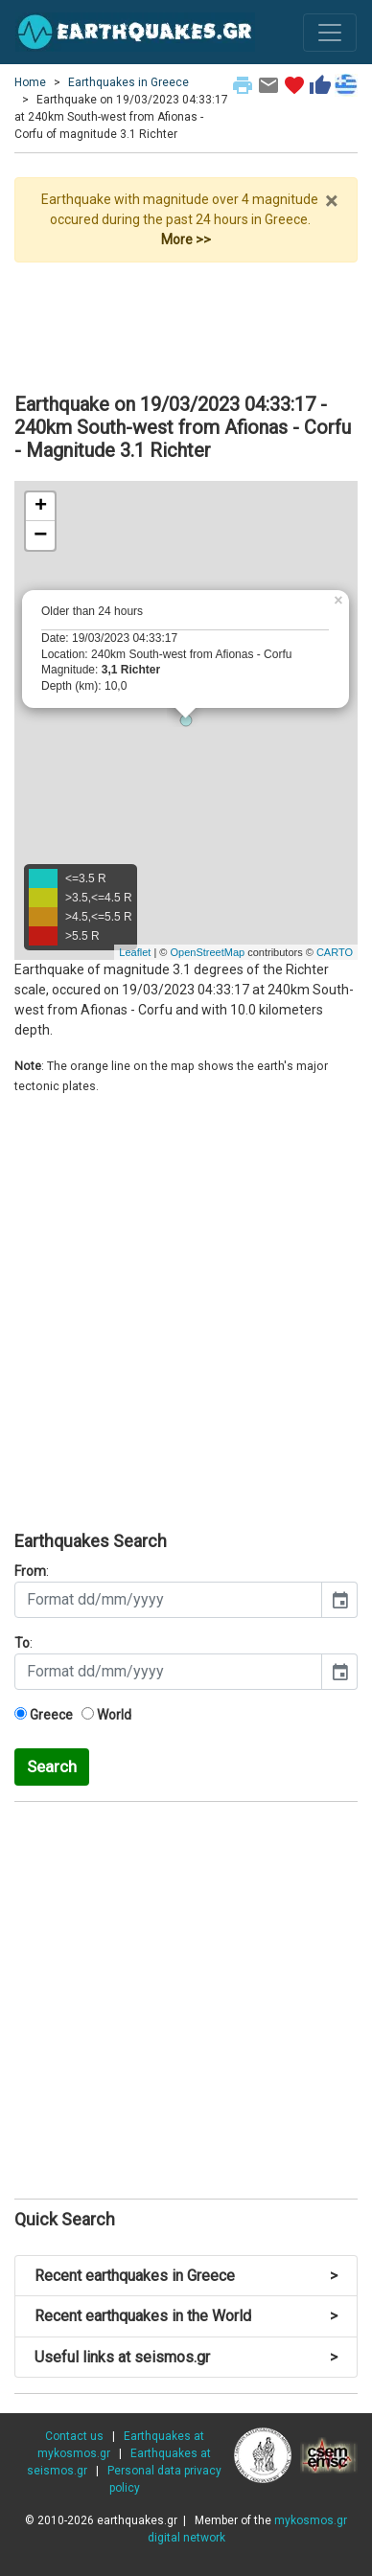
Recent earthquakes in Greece (186, 2276)
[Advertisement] (186, 320)
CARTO (334, 952)
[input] (168, 1600)
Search (52, 1766)
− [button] (40, 535)
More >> (186, 239)
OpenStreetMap (207, 952)
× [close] (331, 201)
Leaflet (135, 952)
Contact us (74, 2436)
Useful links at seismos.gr (186, 2357)
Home (30, 82)
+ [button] (41, 506)
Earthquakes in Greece (128, 82)
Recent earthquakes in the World (186, 2316)
